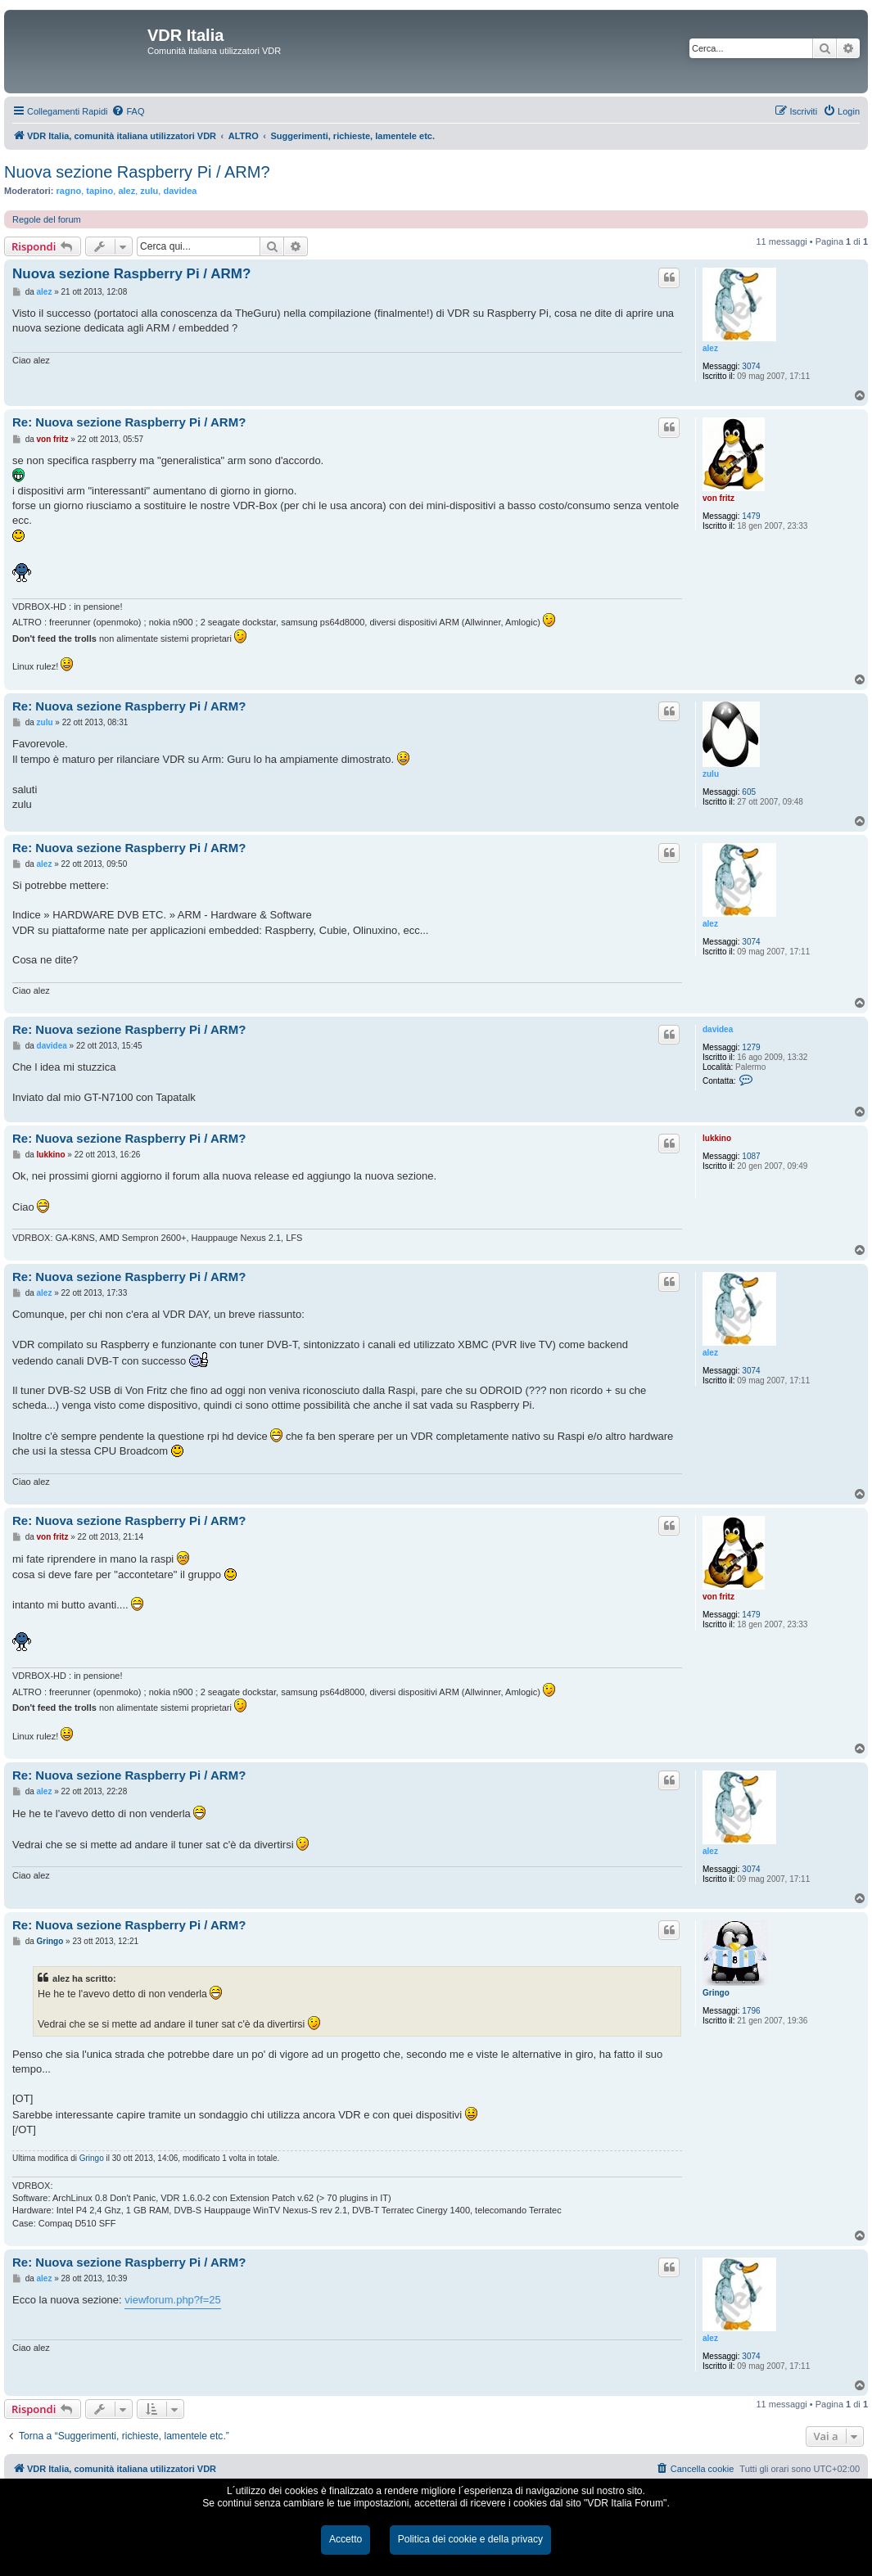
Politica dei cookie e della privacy (470, 2539)
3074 (751, 366)
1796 (751, 2010)
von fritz (718, 498)
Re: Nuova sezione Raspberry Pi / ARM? (129, 422)
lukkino (717, 1138)
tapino (99, 191)
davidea (180, 191)
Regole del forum (46, 219)
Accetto (345, 2539)
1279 (751, 1047)
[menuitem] (127, 111)
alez (126, 191)
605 (749, 791)
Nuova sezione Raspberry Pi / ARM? (137, 172)
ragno (69, 191)
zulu (149, 191)
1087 (751, 1156)
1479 (751, 516)
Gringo (716, 1992)
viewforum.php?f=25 (172, 2300)
